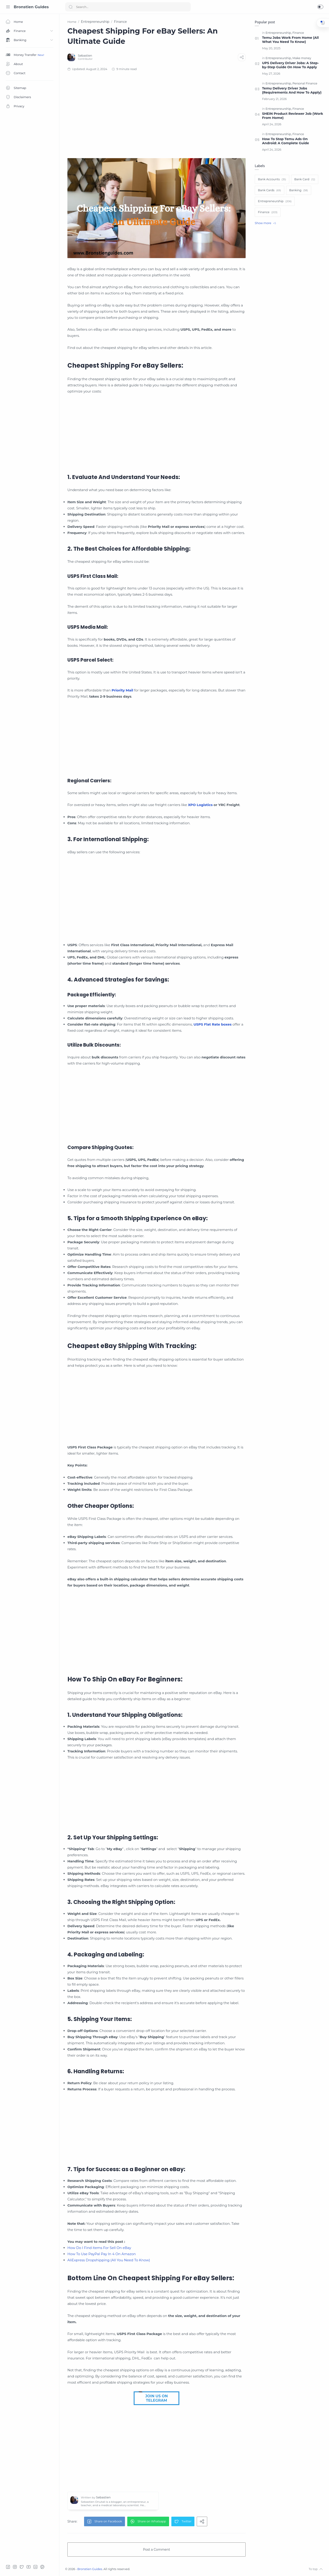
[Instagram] (15, 2567)
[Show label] (265, 223)
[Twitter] (21, 2567)
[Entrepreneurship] (278, 32)
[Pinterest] (42, 2567)
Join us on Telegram (156, 2398)
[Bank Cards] (269, 190)
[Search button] (71, 6)
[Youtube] (28, 2567)
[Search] (128, 6)
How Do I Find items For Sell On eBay (99, 2248)
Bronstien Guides (31, 7)
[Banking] (298, 190)
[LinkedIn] (35, 2567)
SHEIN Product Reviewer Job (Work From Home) (292, 116)
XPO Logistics (200, 805)
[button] (320, 7)
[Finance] (298, 32)
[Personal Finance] (304, 83)
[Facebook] (8, 2567)
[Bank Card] (304, 179)
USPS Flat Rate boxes (213, 1024)
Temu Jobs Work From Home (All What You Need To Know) (290, 40)
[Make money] (301, 58)
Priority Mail (122, 690)
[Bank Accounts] (272, 179)
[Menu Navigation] (8, 7)
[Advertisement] (156, 115)
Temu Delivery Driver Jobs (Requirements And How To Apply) (291, 90)
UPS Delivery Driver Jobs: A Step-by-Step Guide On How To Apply (290, 65)
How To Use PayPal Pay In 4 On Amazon (101, 2254)
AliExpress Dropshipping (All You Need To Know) (108, 2260)
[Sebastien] (85, 55)
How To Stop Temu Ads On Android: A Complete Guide (285, 141)
